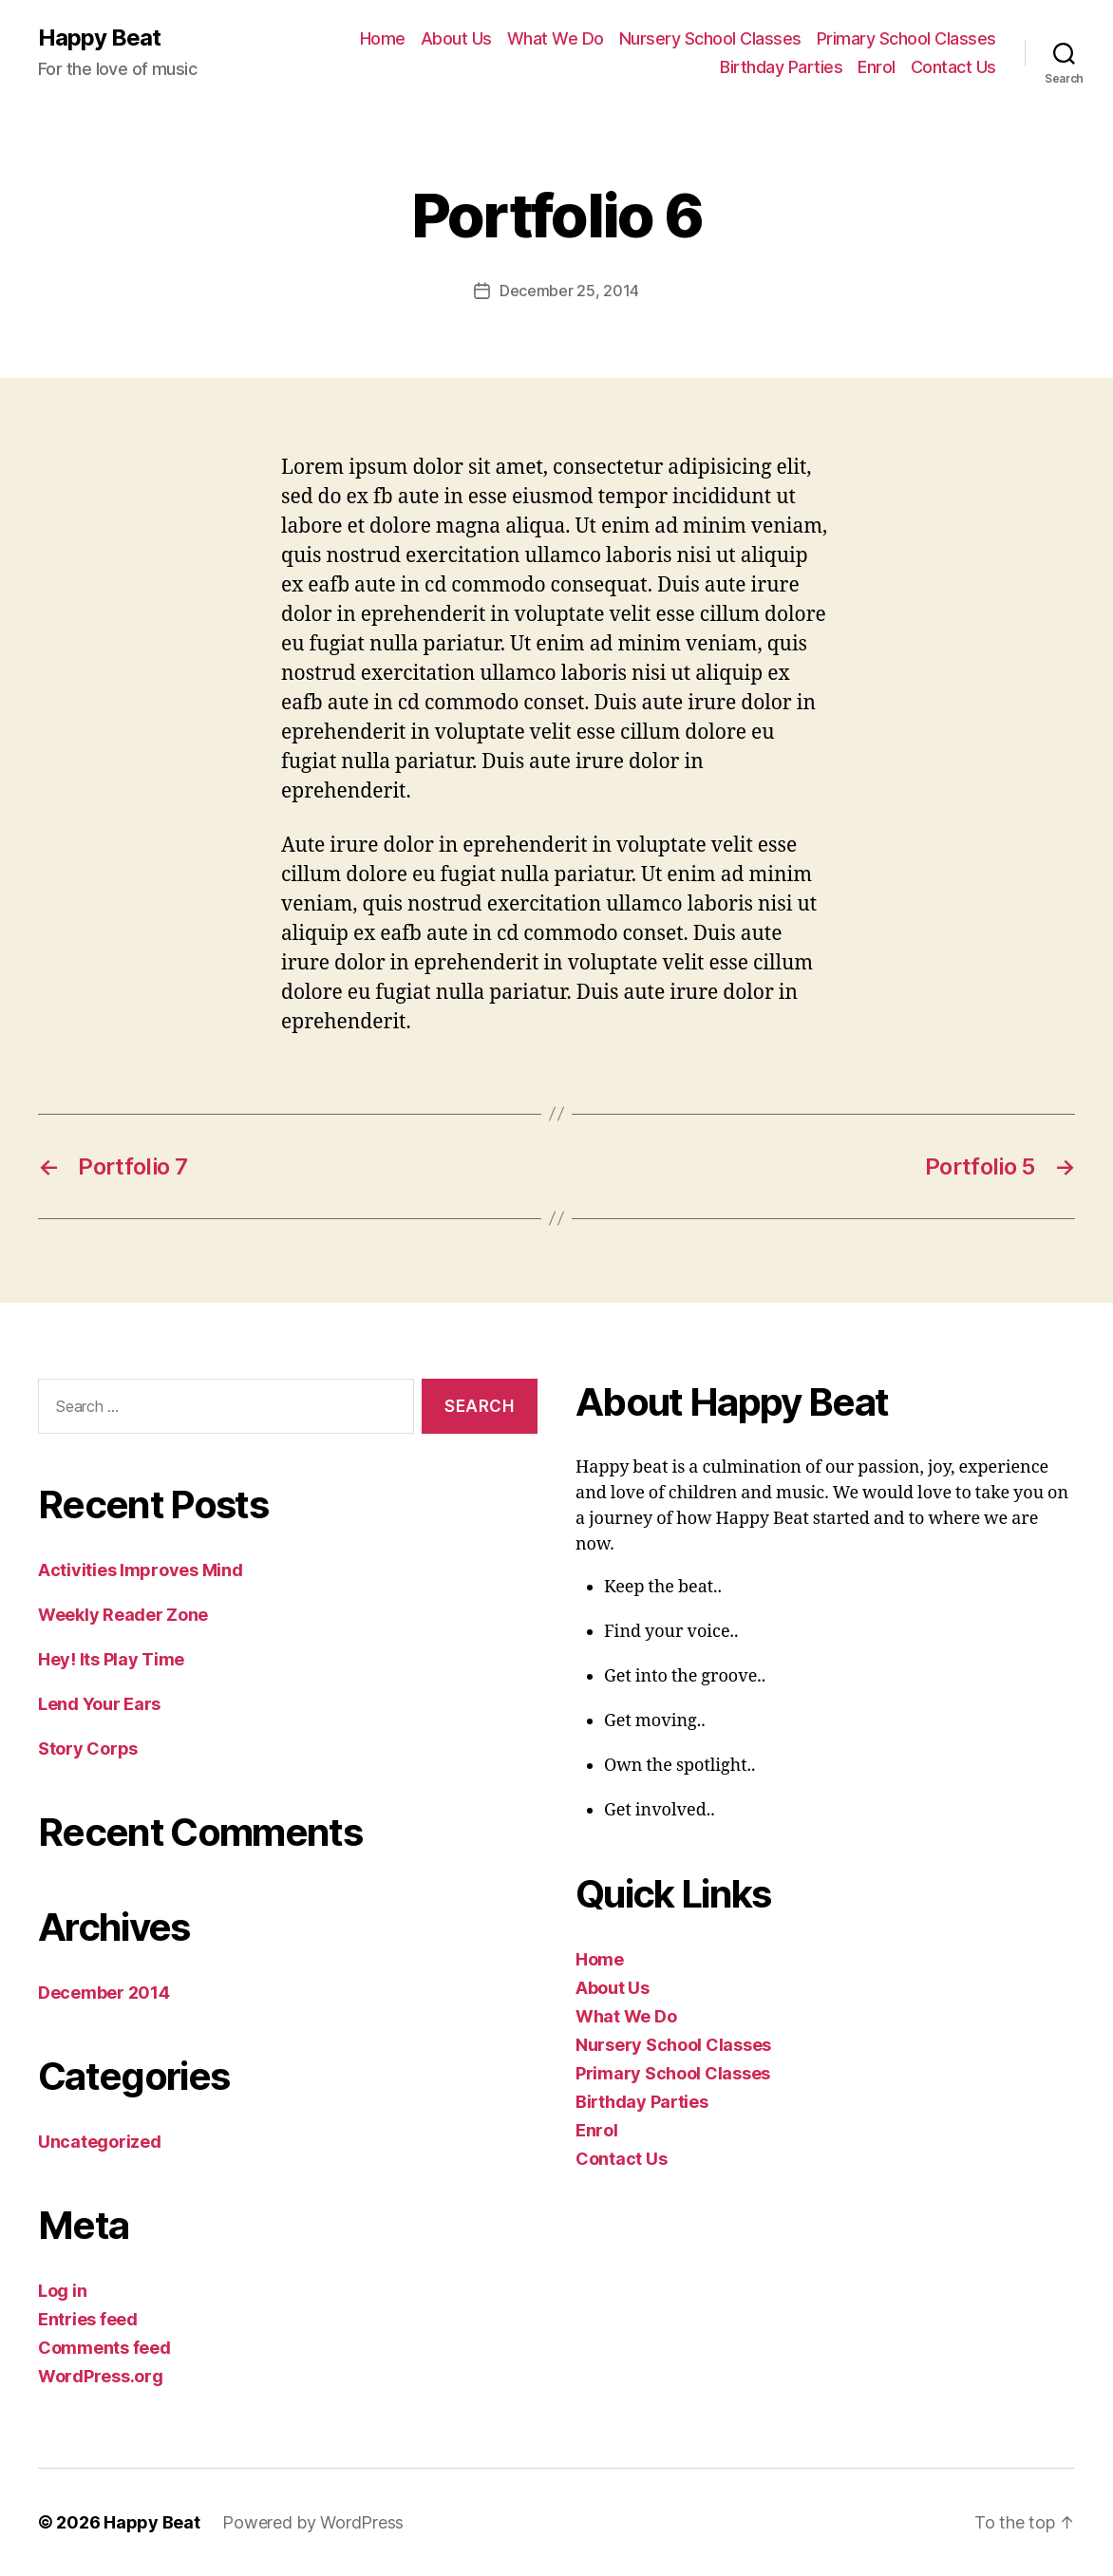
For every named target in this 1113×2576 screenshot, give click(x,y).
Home (383, 38)
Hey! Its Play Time (111, 1659)
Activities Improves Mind (140, 1570)
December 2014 (104, 1993)
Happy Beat (99, 38)
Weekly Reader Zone (123, 1615)
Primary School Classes (906, 38)
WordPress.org (100, 2376)
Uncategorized (99, 2142)
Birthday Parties (781, 67)
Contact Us (953, 67)
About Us (456, 38)
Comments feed (104, 2348)
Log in (62, 2291)
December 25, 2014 (569, 290)
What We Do (555, 38)
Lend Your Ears (99, 1704)
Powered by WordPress (313, 2522)
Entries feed (88, 2319)
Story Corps (88, 1748)
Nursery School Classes (710, 38)
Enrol (877, 67)
